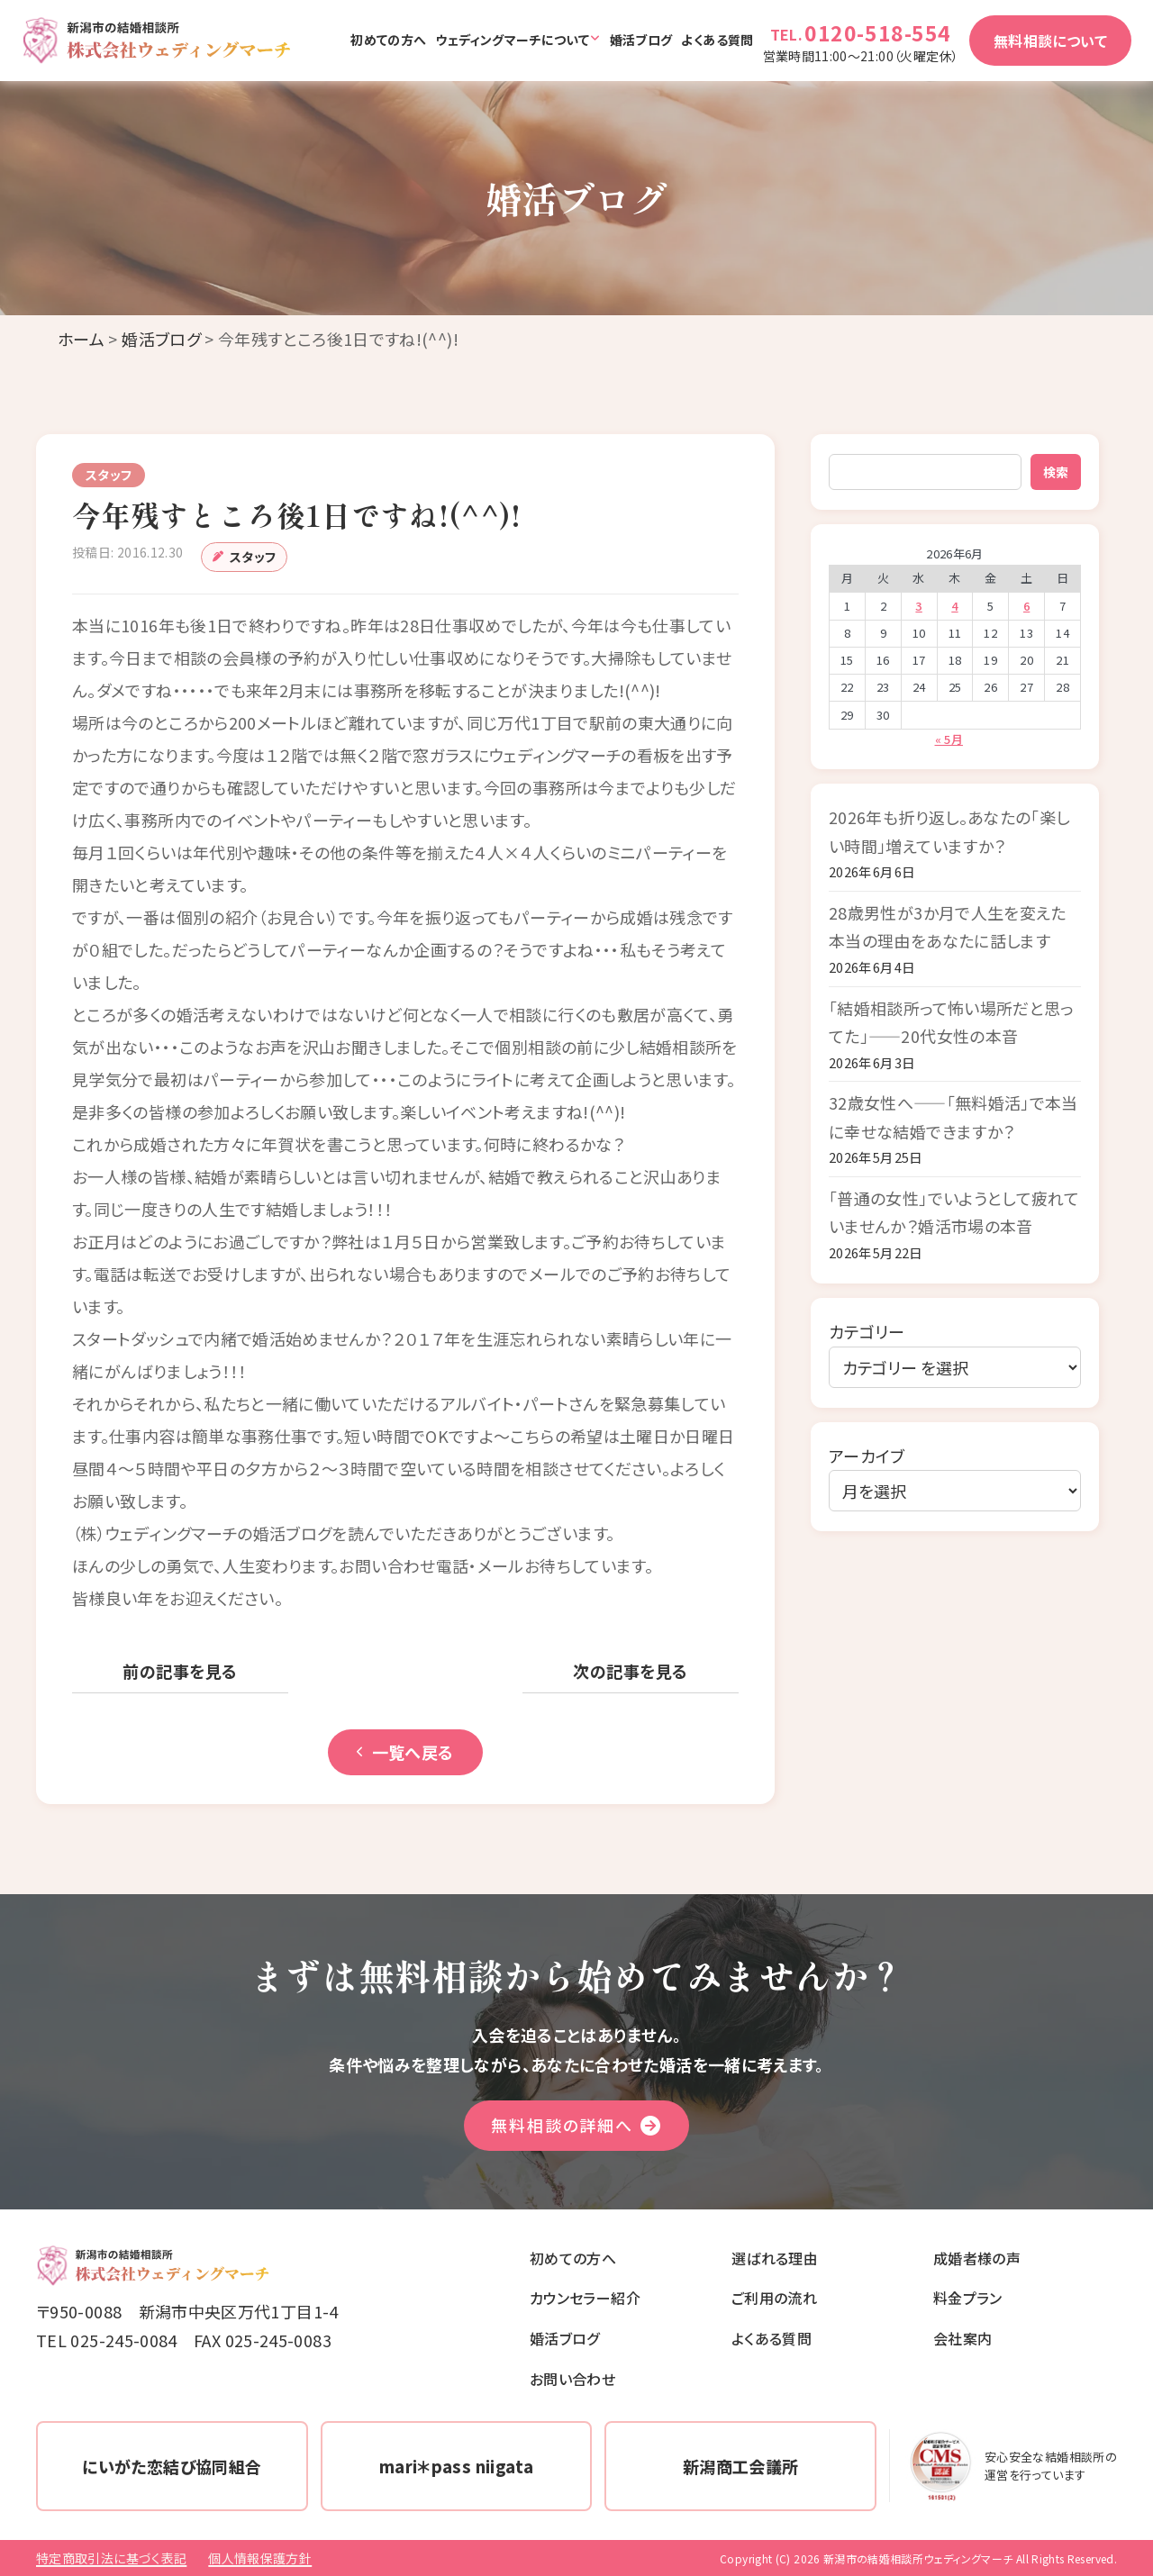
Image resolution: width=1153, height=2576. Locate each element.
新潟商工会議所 (741, 2466)
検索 (1055, 472)
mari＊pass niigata (456, 2466)
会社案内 (962, 2338)
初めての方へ (388, 40)
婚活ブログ (641, 40)
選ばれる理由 (774, 2258)
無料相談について (1050, 40)
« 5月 (949, 739)
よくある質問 (717, 40)
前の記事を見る (180, 1671)
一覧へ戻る (405, 1752)
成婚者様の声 (977, 2258)
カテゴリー (867, 1331)
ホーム (81, 338)
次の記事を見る (630, 1671)
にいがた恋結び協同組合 (171, 2466)
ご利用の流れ (774, 2297)
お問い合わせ (572, 2379)
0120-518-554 (877, 32)
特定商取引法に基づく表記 (111, 2558)
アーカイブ (867, 1455)
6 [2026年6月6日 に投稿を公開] (1026, 605)
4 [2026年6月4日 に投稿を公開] (954, 605)
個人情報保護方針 (260, 2558)
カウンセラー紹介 (585, 2297)
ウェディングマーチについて (512, 40)
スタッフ (253, 557)
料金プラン (968, 2297)
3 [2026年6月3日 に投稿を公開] (918, 605)
